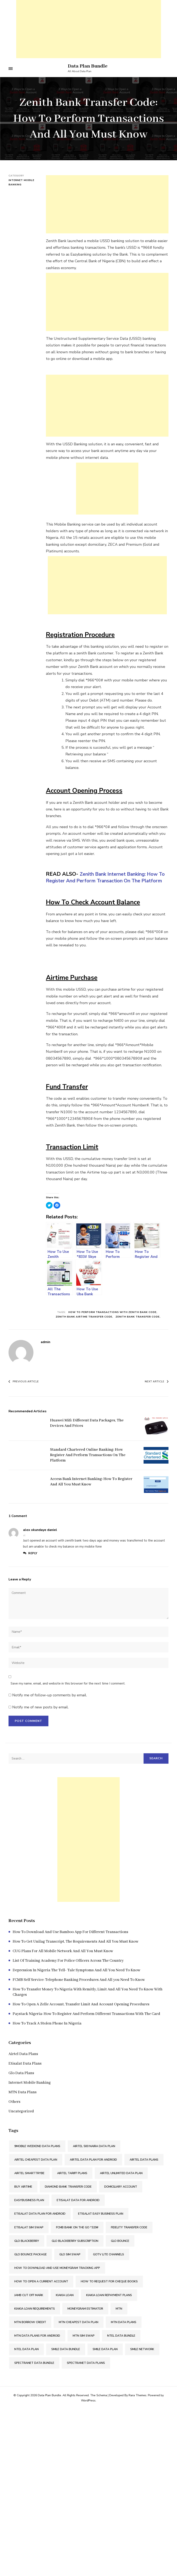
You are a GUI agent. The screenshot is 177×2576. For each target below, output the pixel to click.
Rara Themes (137, 2402)
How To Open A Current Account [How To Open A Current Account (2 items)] (41, 2288)
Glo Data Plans (21, 2079)
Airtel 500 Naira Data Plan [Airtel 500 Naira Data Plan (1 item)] (94, 2153)
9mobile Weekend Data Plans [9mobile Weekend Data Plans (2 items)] (37, 2153)
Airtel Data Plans (23, 2060)
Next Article (156, 1388)
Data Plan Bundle (87, 66)
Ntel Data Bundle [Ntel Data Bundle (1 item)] (121, 2343)
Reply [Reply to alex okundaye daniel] (32, 1560)
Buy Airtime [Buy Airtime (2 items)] (23, 2194)
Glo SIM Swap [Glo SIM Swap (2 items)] (69, 2261)
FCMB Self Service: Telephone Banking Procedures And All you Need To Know (79, 1986)
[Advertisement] (88, 29)
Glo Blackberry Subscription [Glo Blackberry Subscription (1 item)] (75, 2248)
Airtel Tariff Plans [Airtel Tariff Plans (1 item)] (72, 2180)
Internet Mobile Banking (21, 182)
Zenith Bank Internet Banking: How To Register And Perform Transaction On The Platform (106, 881)
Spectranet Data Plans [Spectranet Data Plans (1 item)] (86, 2370)
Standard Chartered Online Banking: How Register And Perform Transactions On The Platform (87, 1462)
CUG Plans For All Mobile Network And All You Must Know (63, 1957)
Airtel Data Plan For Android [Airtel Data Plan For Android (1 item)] (93, 2166)
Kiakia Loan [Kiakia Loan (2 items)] (65, 2302)
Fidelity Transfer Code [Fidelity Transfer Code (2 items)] (129, 2234)
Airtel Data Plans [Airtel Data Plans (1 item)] (144, 2166)
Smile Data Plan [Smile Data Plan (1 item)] (105, 2356)
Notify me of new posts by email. (40, 1713)
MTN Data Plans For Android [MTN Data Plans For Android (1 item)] (37, 2343)
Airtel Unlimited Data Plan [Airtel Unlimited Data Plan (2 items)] (121, 2180)
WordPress (88, 2407)
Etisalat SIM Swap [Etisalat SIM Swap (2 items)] (28, 2234)
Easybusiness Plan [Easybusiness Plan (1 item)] (29, 2207)
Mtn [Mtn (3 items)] (119, 2315)
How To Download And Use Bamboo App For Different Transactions (70, 1938)
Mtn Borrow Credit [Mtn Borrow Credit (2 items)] (30, 2329)
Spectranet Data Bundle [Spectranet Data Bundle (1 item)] (34, 2370)
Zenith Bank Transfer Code (138, 1323)
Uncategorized (21, 2118)
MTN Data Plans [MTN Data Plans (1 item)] (123, 2329)
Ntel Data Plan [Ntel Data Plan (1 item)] (26, 2356)
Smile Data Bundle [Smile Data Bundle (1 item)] (65, 2356)
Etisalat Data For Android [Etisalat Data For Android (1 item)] (78, 2207)
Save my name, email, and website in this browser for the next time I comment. (68, 1690)
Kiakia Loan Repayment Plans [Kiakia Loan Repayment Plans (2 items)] (109, 2302)
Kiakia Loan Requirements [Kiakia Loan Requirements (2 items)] (34, 2315)
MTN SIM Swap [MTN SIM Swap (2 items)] (84, 2343)
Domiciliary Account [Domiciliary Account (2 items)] (120, 2194)
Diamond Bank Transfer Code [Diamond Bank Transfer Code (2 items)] (68, 2194)
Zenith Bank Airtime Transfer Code (84, 1323)
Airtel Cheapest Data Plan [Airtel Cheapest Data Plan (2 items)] (35, 2166)
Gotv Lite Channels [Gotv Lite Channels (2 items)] (108, 2261)
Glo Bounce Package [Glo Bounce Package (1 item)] (30, 2261)
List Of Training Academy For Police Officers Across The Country (68, 1967)
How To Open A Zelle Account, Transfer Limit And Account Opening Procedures (81, 2010)
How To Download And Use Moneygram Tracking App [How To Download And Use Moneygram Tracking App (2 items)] (57, 2275)
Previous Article (24, 1388)
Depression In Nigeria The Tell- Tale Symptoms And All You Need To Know (76, 1976)
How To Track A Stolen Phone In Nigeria (47, 2030)
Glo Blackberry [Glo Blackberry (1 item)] (26, 2248)
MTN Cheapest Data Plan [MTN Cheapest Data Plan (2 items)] (78, 2329)
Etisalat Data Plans (25, 2070)
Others (14, 2108)
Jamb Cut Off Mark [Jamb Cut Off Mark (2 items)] (28, 2302)
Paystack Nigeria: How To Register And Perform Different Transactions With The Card (86, 2020)
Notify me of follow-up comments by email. (49, 1701)
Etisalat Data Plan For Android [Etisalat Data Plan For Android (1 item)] (39, 2221)
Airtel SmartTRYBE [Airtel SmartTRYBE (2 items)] (29, 2180)
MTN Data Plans (23, 2099)
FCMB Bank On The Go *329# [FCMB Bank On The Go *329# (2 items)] (77, 2234)
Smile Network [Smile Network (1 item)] (142, 2356)
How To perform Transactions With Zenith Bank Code (112, 1318)
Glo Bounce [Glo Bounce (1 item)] (120, 2248)
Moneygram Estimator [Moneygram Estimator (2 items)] (85, 2315)
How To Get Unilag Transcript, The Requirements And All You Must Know (75, 1948)
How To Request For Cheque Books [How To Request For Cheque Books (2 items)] (109, 2288)
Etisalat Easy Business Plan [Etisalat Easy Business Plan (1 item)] (100, 2221)
